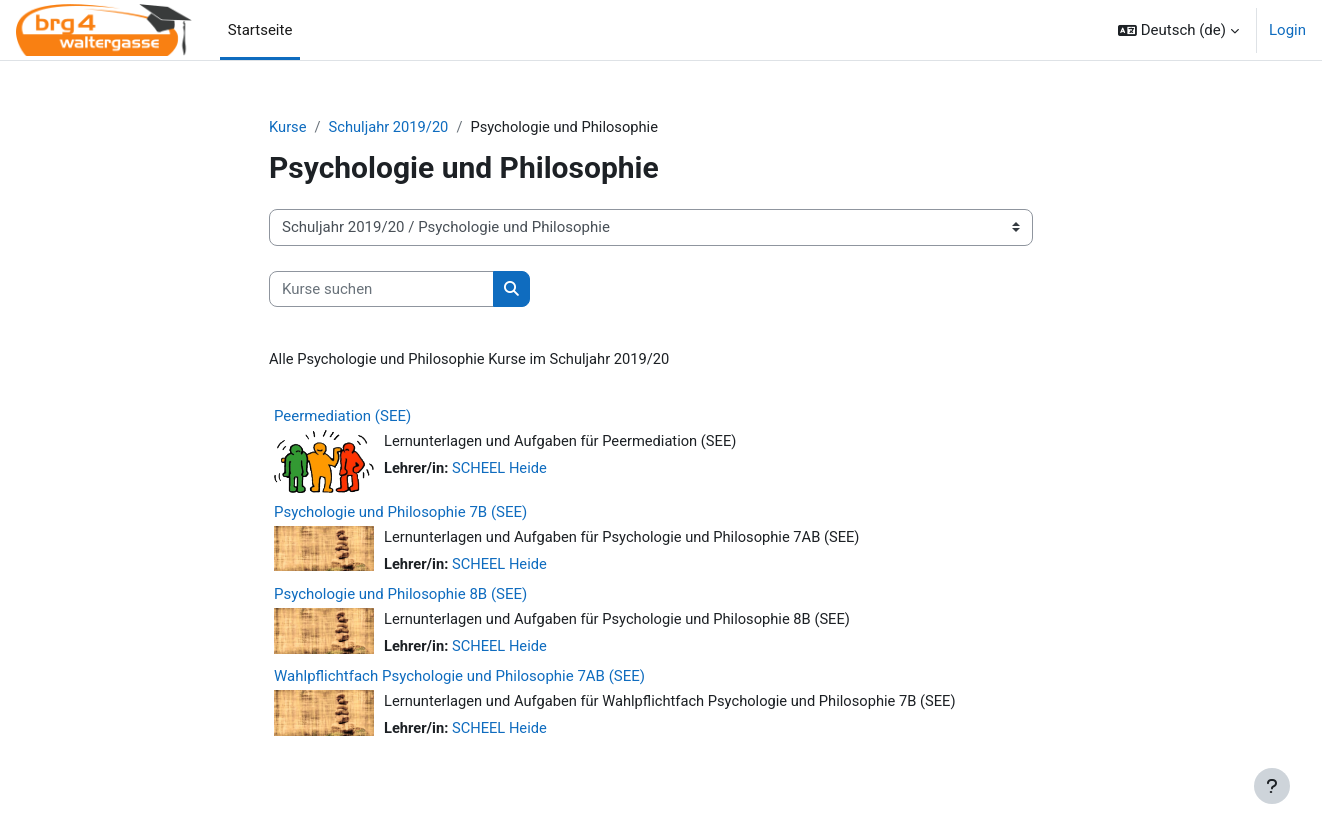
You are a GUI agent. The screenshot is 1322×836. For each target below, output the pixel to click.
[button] (1178, 30)
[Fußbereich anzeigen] (1272, 786)
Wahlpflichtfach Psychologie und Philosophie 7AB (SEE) (459, 679)
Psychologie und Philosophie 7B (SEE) (400, 513)
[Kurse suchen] (381, 289)
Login (1287, 30)
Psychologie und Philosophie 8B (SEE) (400, 596)
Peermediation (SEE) (342, 417)
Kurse (288, 127)
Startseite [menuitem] (260, 30)
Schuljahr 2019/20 (391, 127)
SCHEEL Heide (501, 470)
